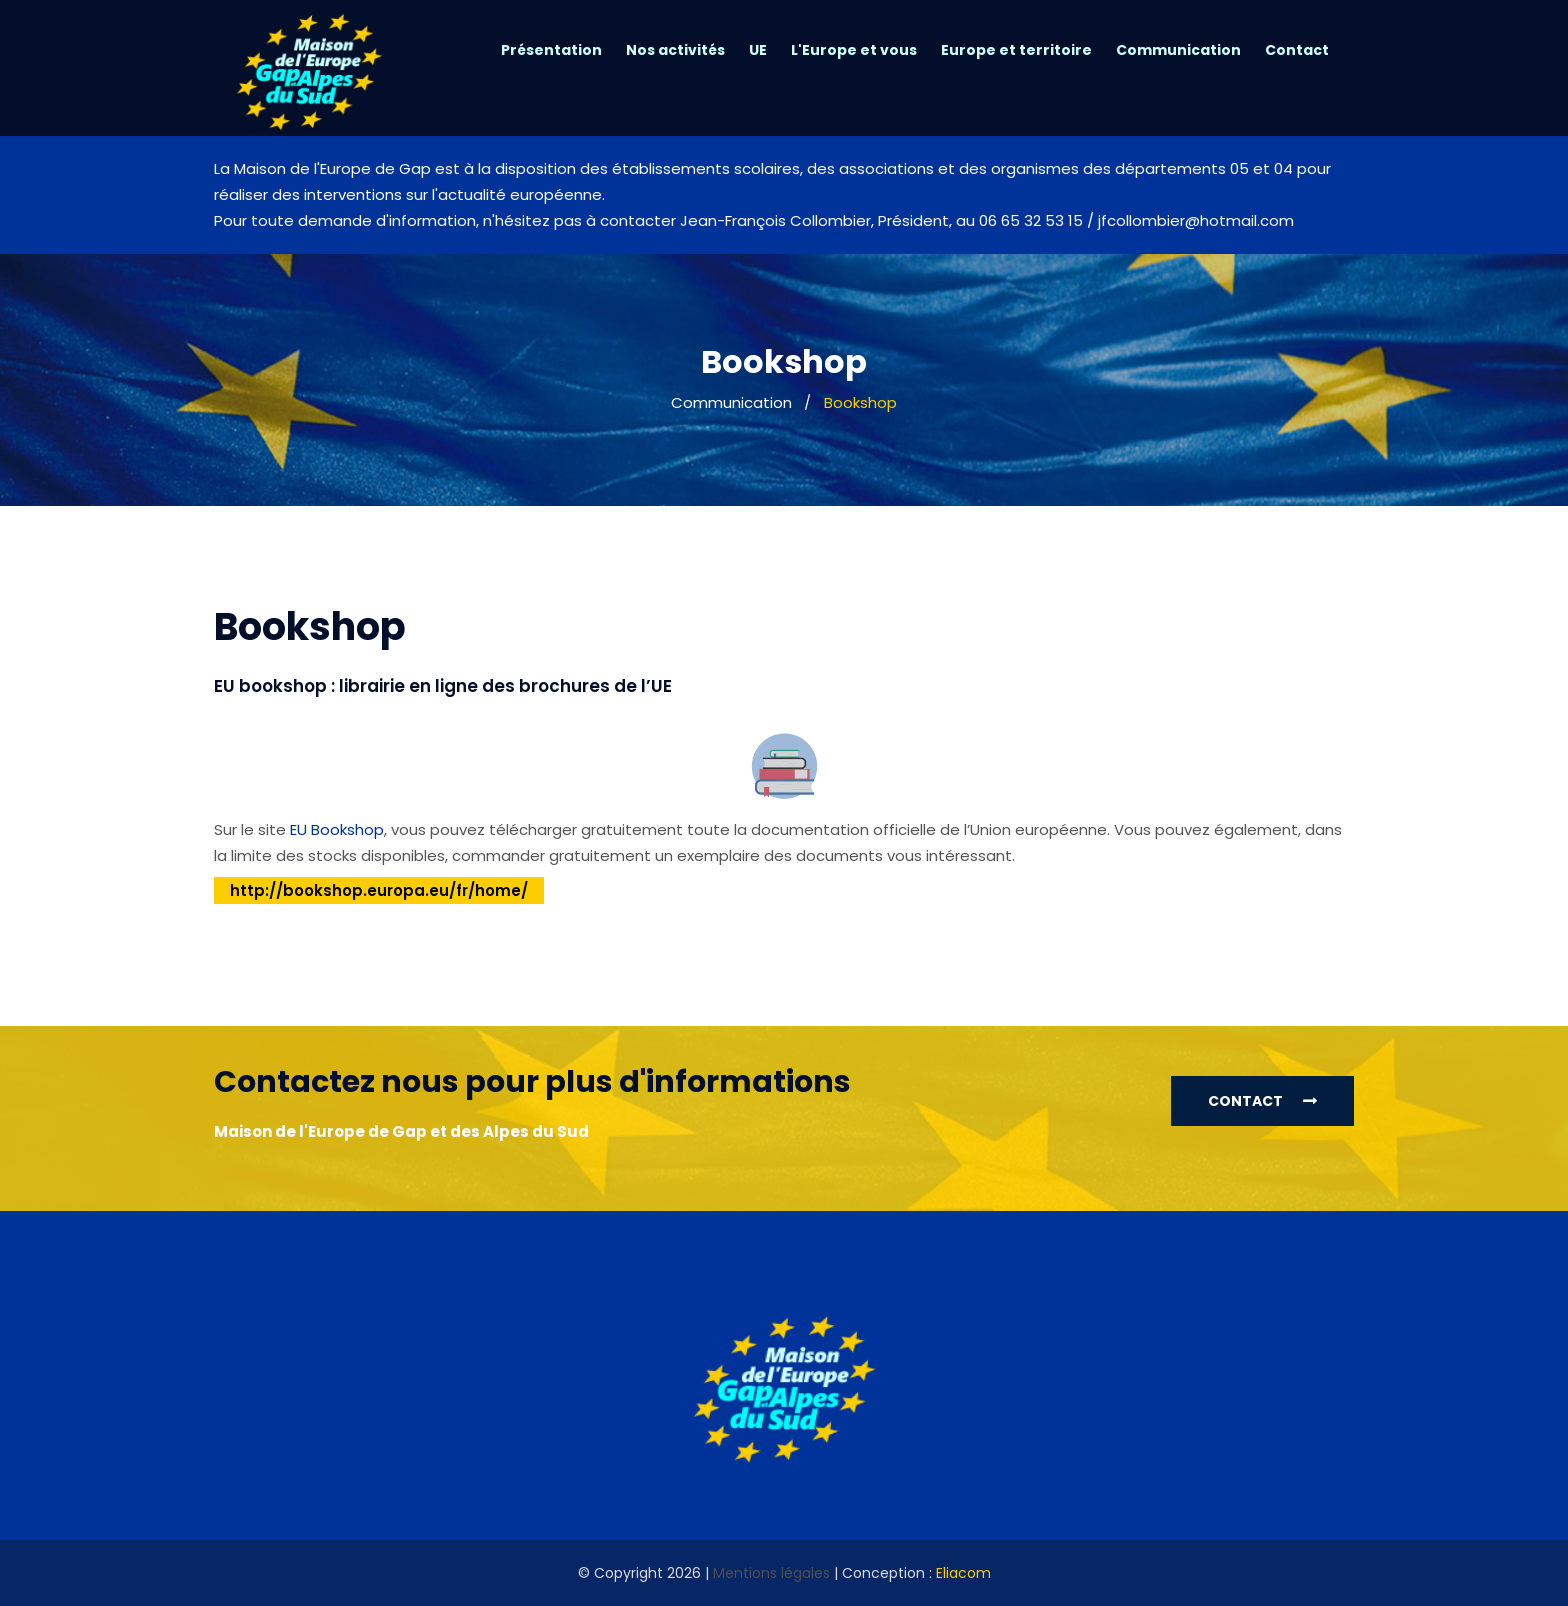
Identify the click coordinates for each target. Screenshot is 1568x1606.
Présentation (551, 50)
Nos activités (675, 50)
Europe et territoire (1016, 50)
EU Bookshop (337, 829)
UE (758, 50)
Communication (1178, 50)
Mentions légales (771, 1573)
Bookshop (860, 402)
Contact (1297, 50)
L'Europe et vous (854, 50)
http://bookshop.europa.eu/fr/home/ (379, 890)
